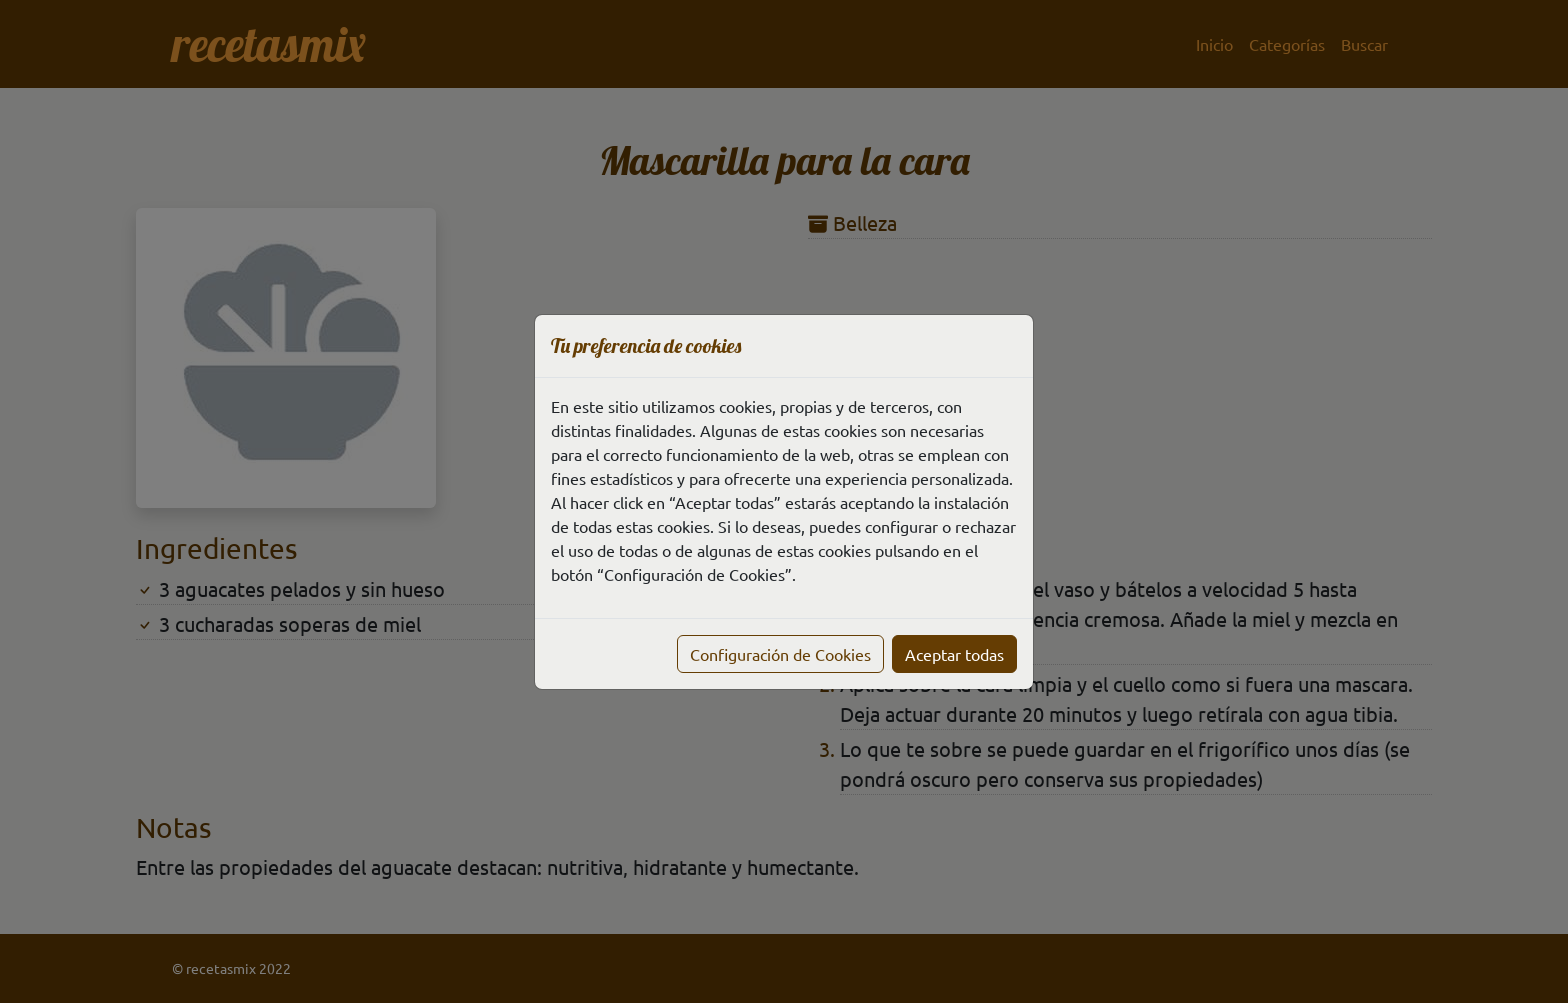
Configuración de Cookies (780, 654)
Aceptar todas (954, 654)
